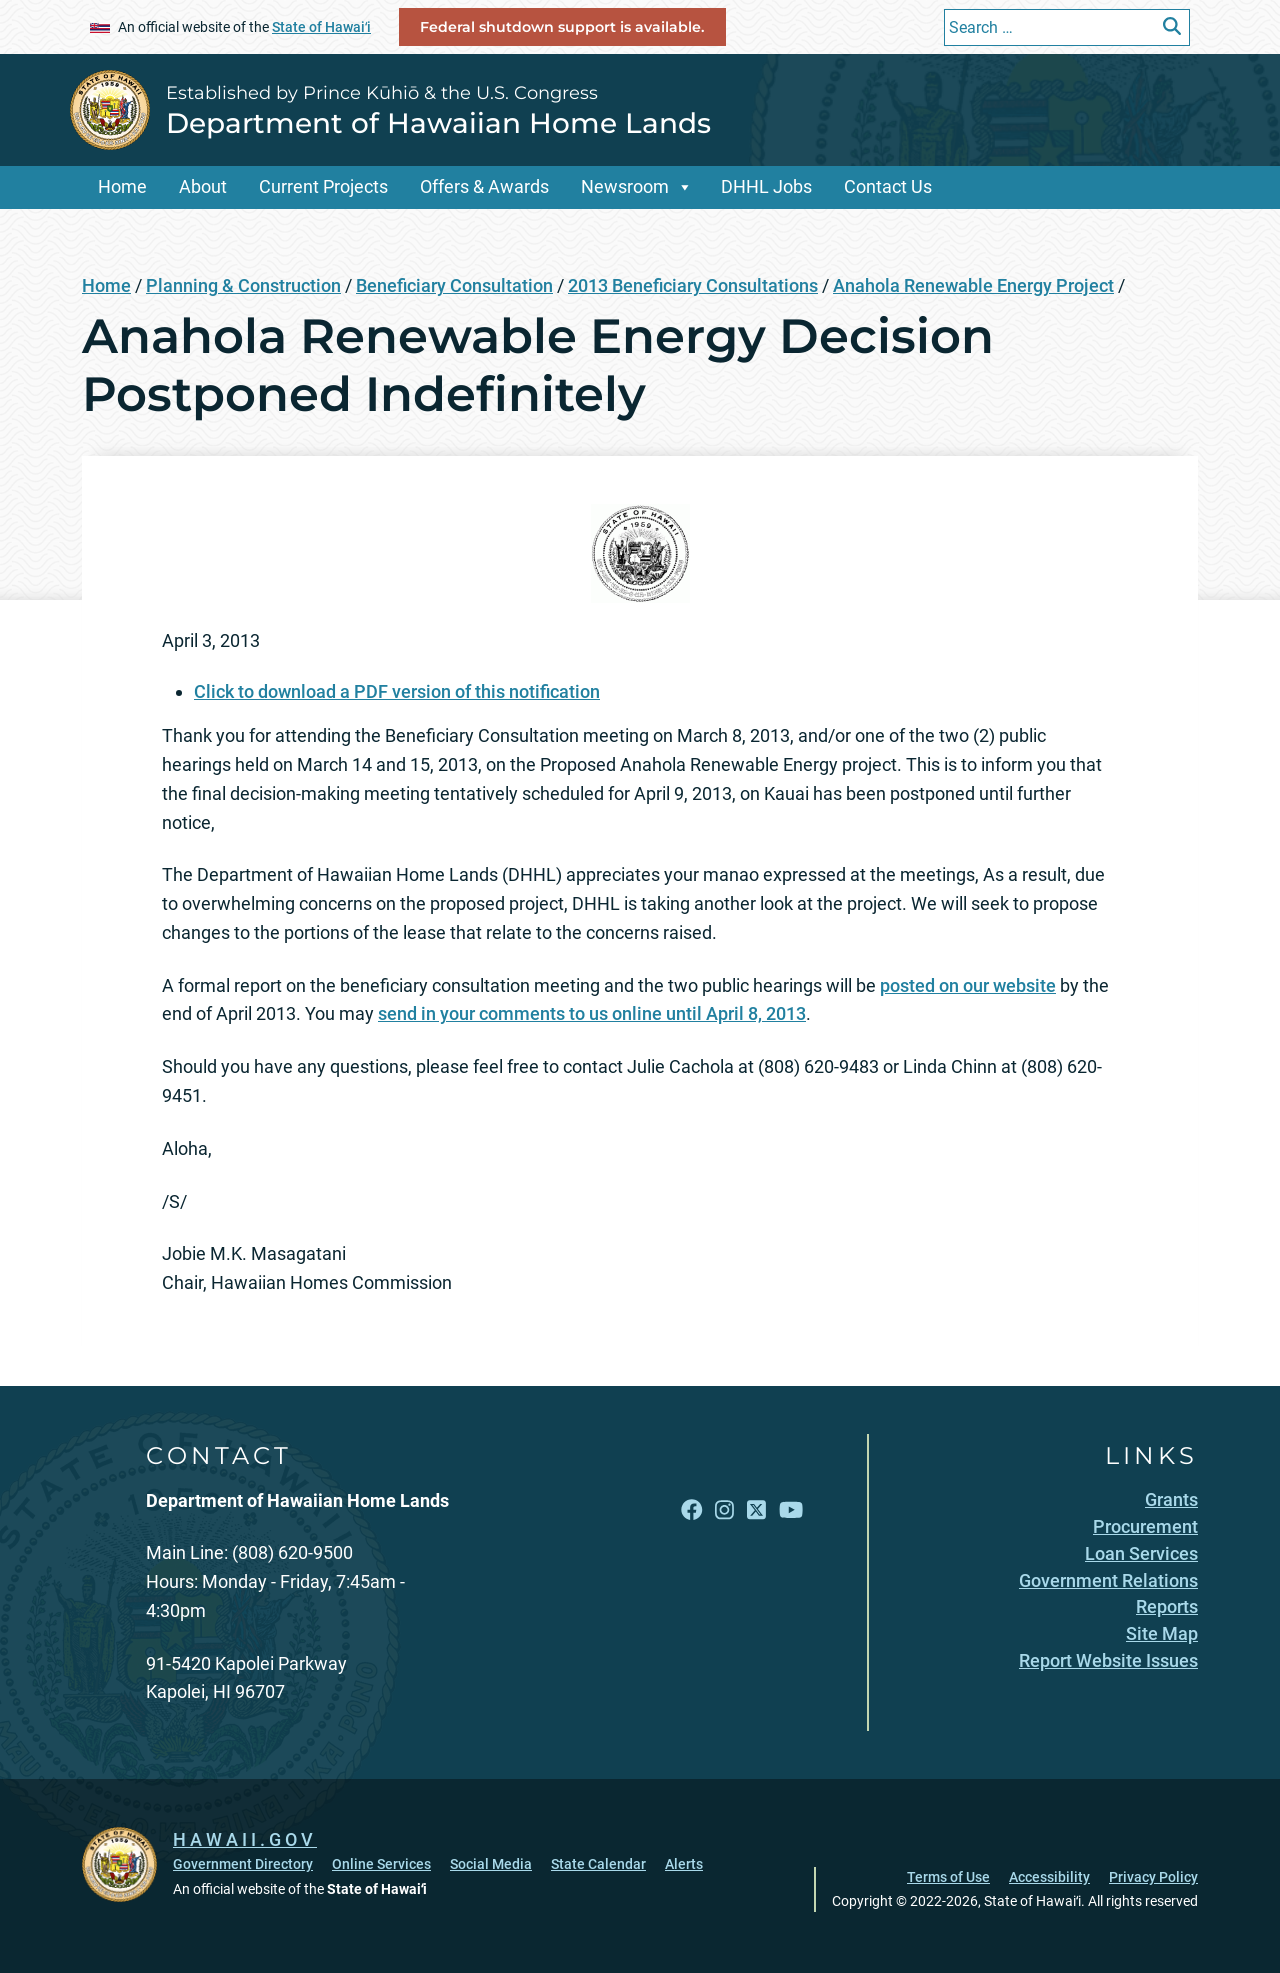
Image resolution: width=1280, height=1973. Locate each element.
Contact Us (888, 186)
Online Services (381, 1864)
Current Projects (323, 186)
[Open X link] (756, 1510)
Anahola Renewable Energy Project (973, 285)
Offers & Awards (484, 186)
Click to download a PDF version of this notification (397, 691)
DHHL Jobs (766, 186)
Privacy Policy (1153, 1877)
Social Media (491, 1864)
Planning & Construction (243, 285)
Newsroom (625, 186)
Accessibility (1049, 1877)
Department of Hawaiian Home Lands (438, 123)
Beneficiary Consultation (454, 285)
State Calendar (598, 1864)
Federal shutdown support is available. (562, 27)
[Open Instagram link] (724, 1510)
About (203, 186)
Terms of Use (948, 1877)
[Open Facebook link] (692, 1510)
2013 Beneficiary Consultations (693, 285)
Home (122, 186)
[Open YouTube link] (791, 1510)
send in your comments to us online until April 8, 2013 (592, 1013)
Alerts (684, 1864)
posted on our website (968, 985)
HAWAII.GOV (245, 1839)
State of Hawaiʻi (321, 27)
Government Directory (243, 1864)
